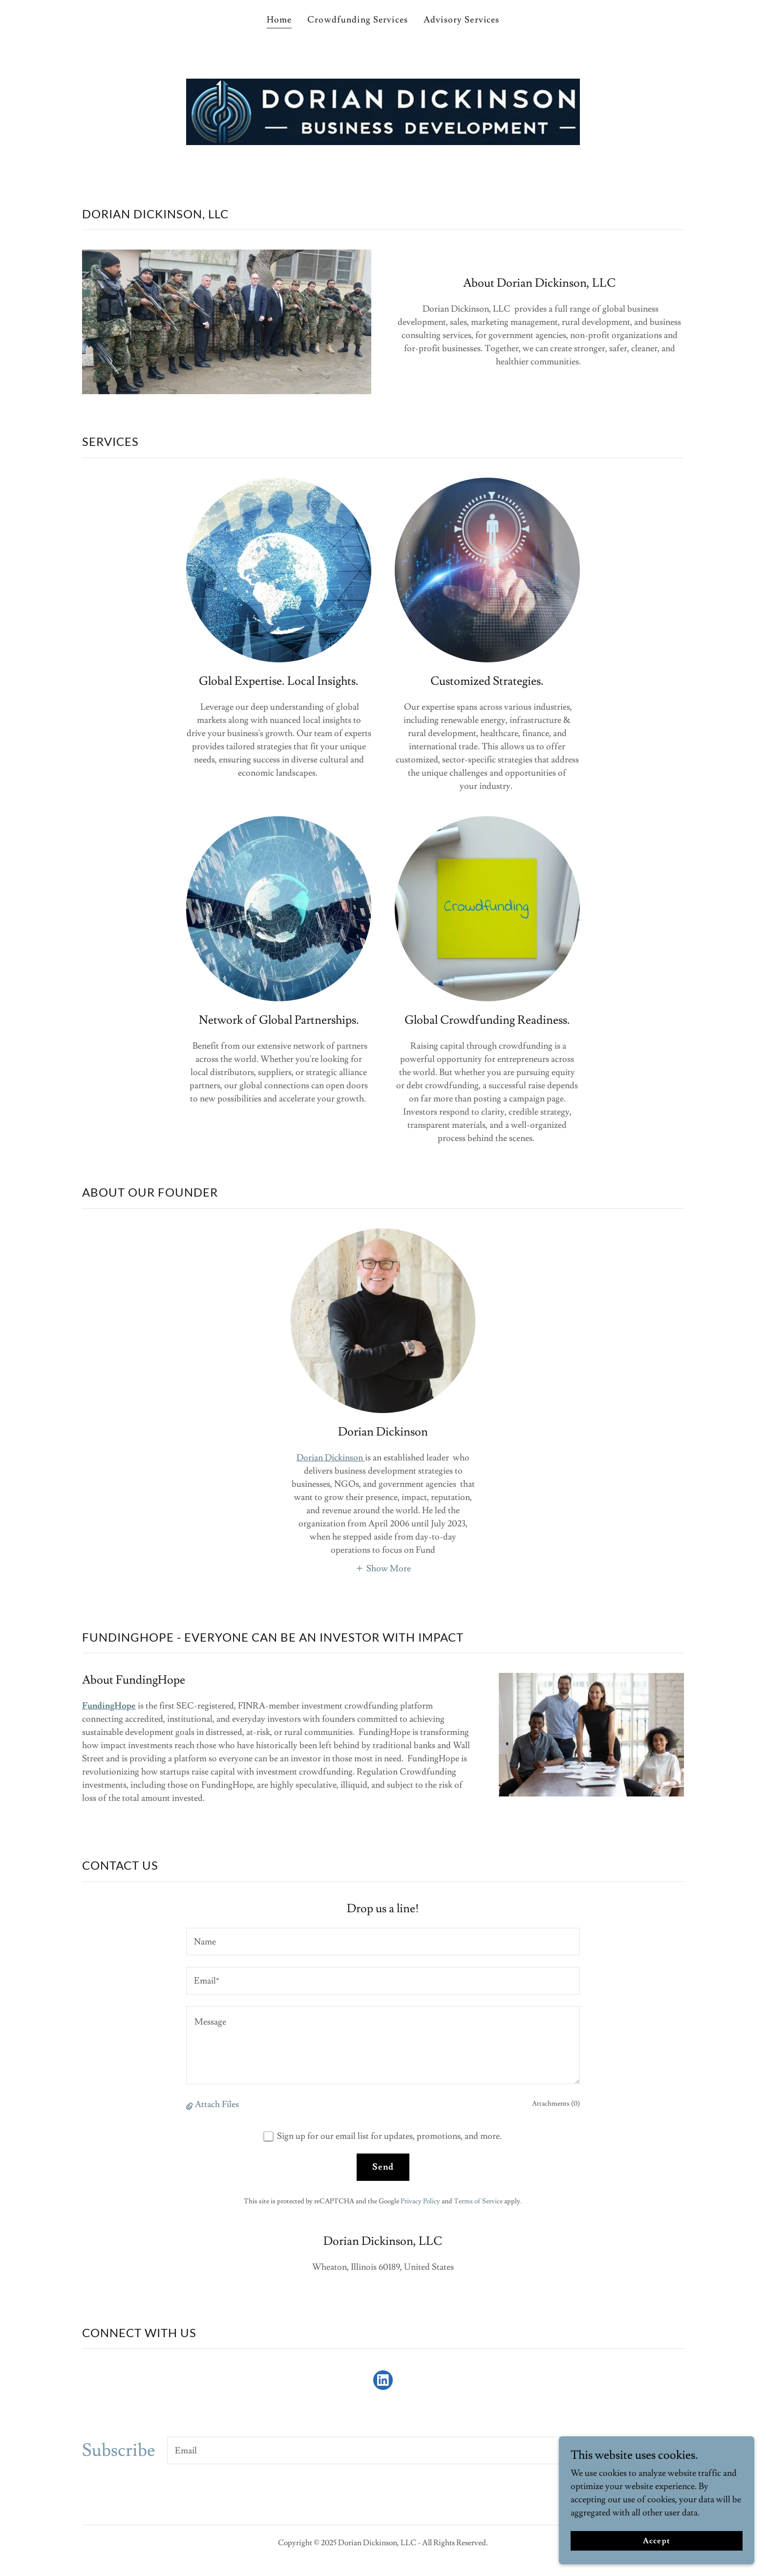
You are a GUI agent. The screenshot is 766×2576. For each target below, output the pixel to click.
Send (383, 2167)
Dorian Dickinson (331, 1457)
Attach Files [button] (217, 2104)
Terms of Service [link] (478, 2201)
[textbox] (382, 1941)
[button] (383, 1567)
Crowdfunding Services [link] (357, 19)
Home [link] (279, 19)
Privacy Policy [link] (420, 2201)
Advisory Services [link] (461, 19)
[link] (383, 2382)
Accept (656, 2541)
